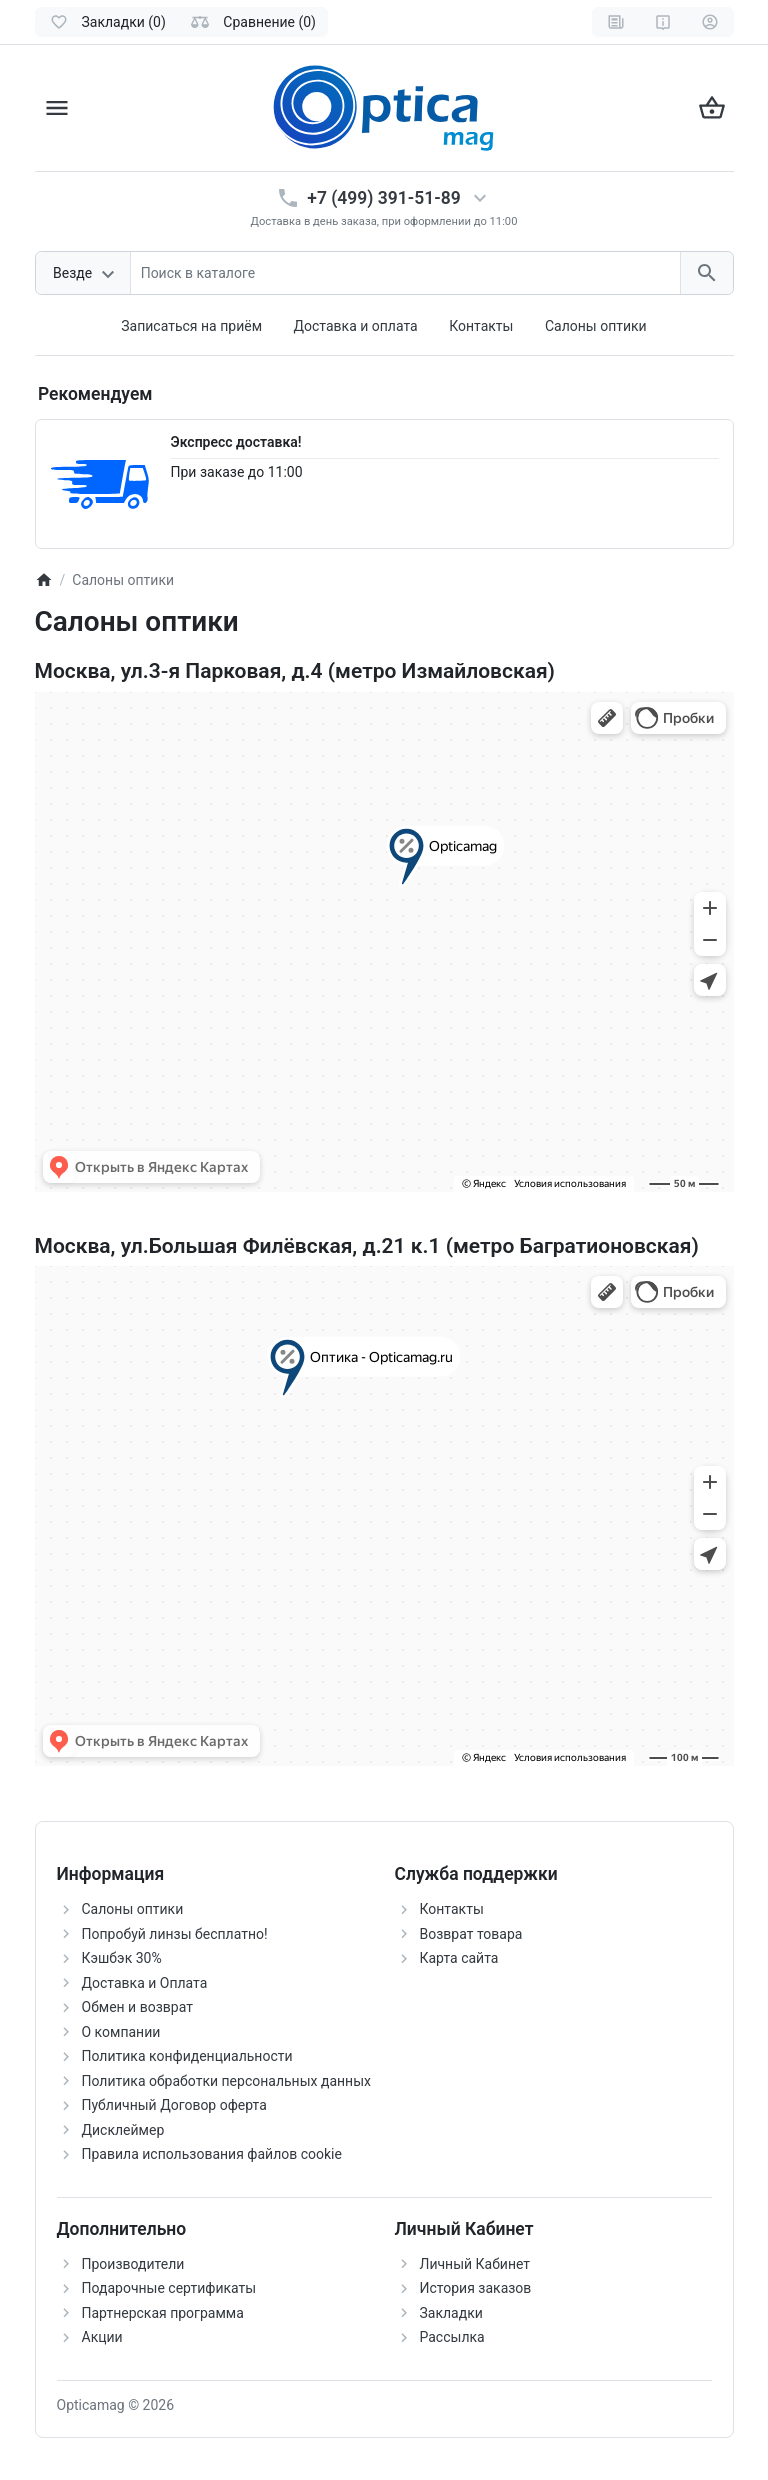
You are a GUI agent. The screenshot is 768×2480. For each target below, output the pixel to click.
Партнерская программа (163, 2313)
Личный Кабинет (475, 2264)
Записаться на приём (191, 326)
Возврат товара (471, 1934)
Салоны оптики (596, 326)
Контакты (481, 326)
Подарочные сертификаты (169, 2288)
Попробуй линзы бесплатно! (175, 1934)
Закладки (451, 2313)
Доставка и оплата (356, 326)
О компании (121, 2032)
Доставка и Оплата (145, 1983)
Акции (102, 2337)
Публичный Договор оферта (174, 2105)
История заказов (476, 2288)
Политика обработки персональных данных (226, 2081)
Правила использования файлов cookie (212, 2154)
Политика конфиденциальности (187, 2056)
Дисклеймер (123, 2130)
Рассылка (452, 2337)
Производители (133, 2264)
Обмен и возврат (137, 2007)
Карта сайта (459, 1958)
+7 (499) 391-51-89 (383, 198)
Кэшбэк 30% (122, 1958)
